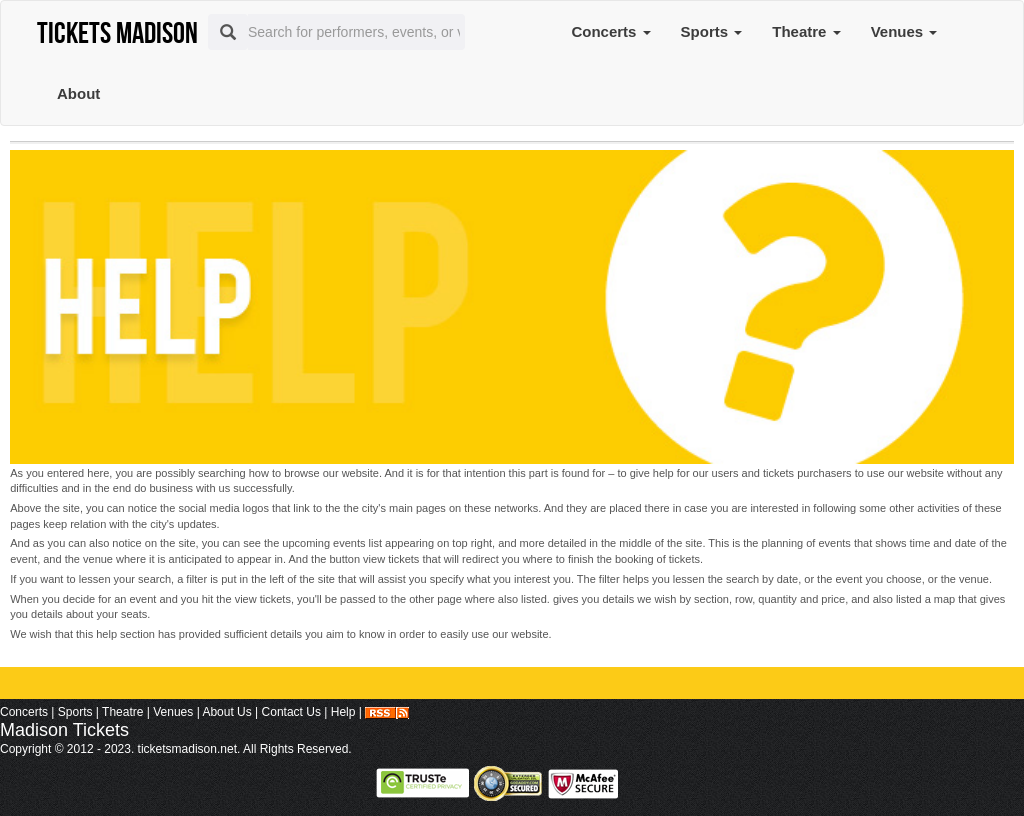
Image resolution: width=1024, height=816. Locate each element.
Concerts (610, 31)
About (78, 93)
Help (343, 712)
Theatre (806, 31)
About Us (226, 712)
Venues (904, 31)
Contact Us (291, 712)
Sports (712, 31)
